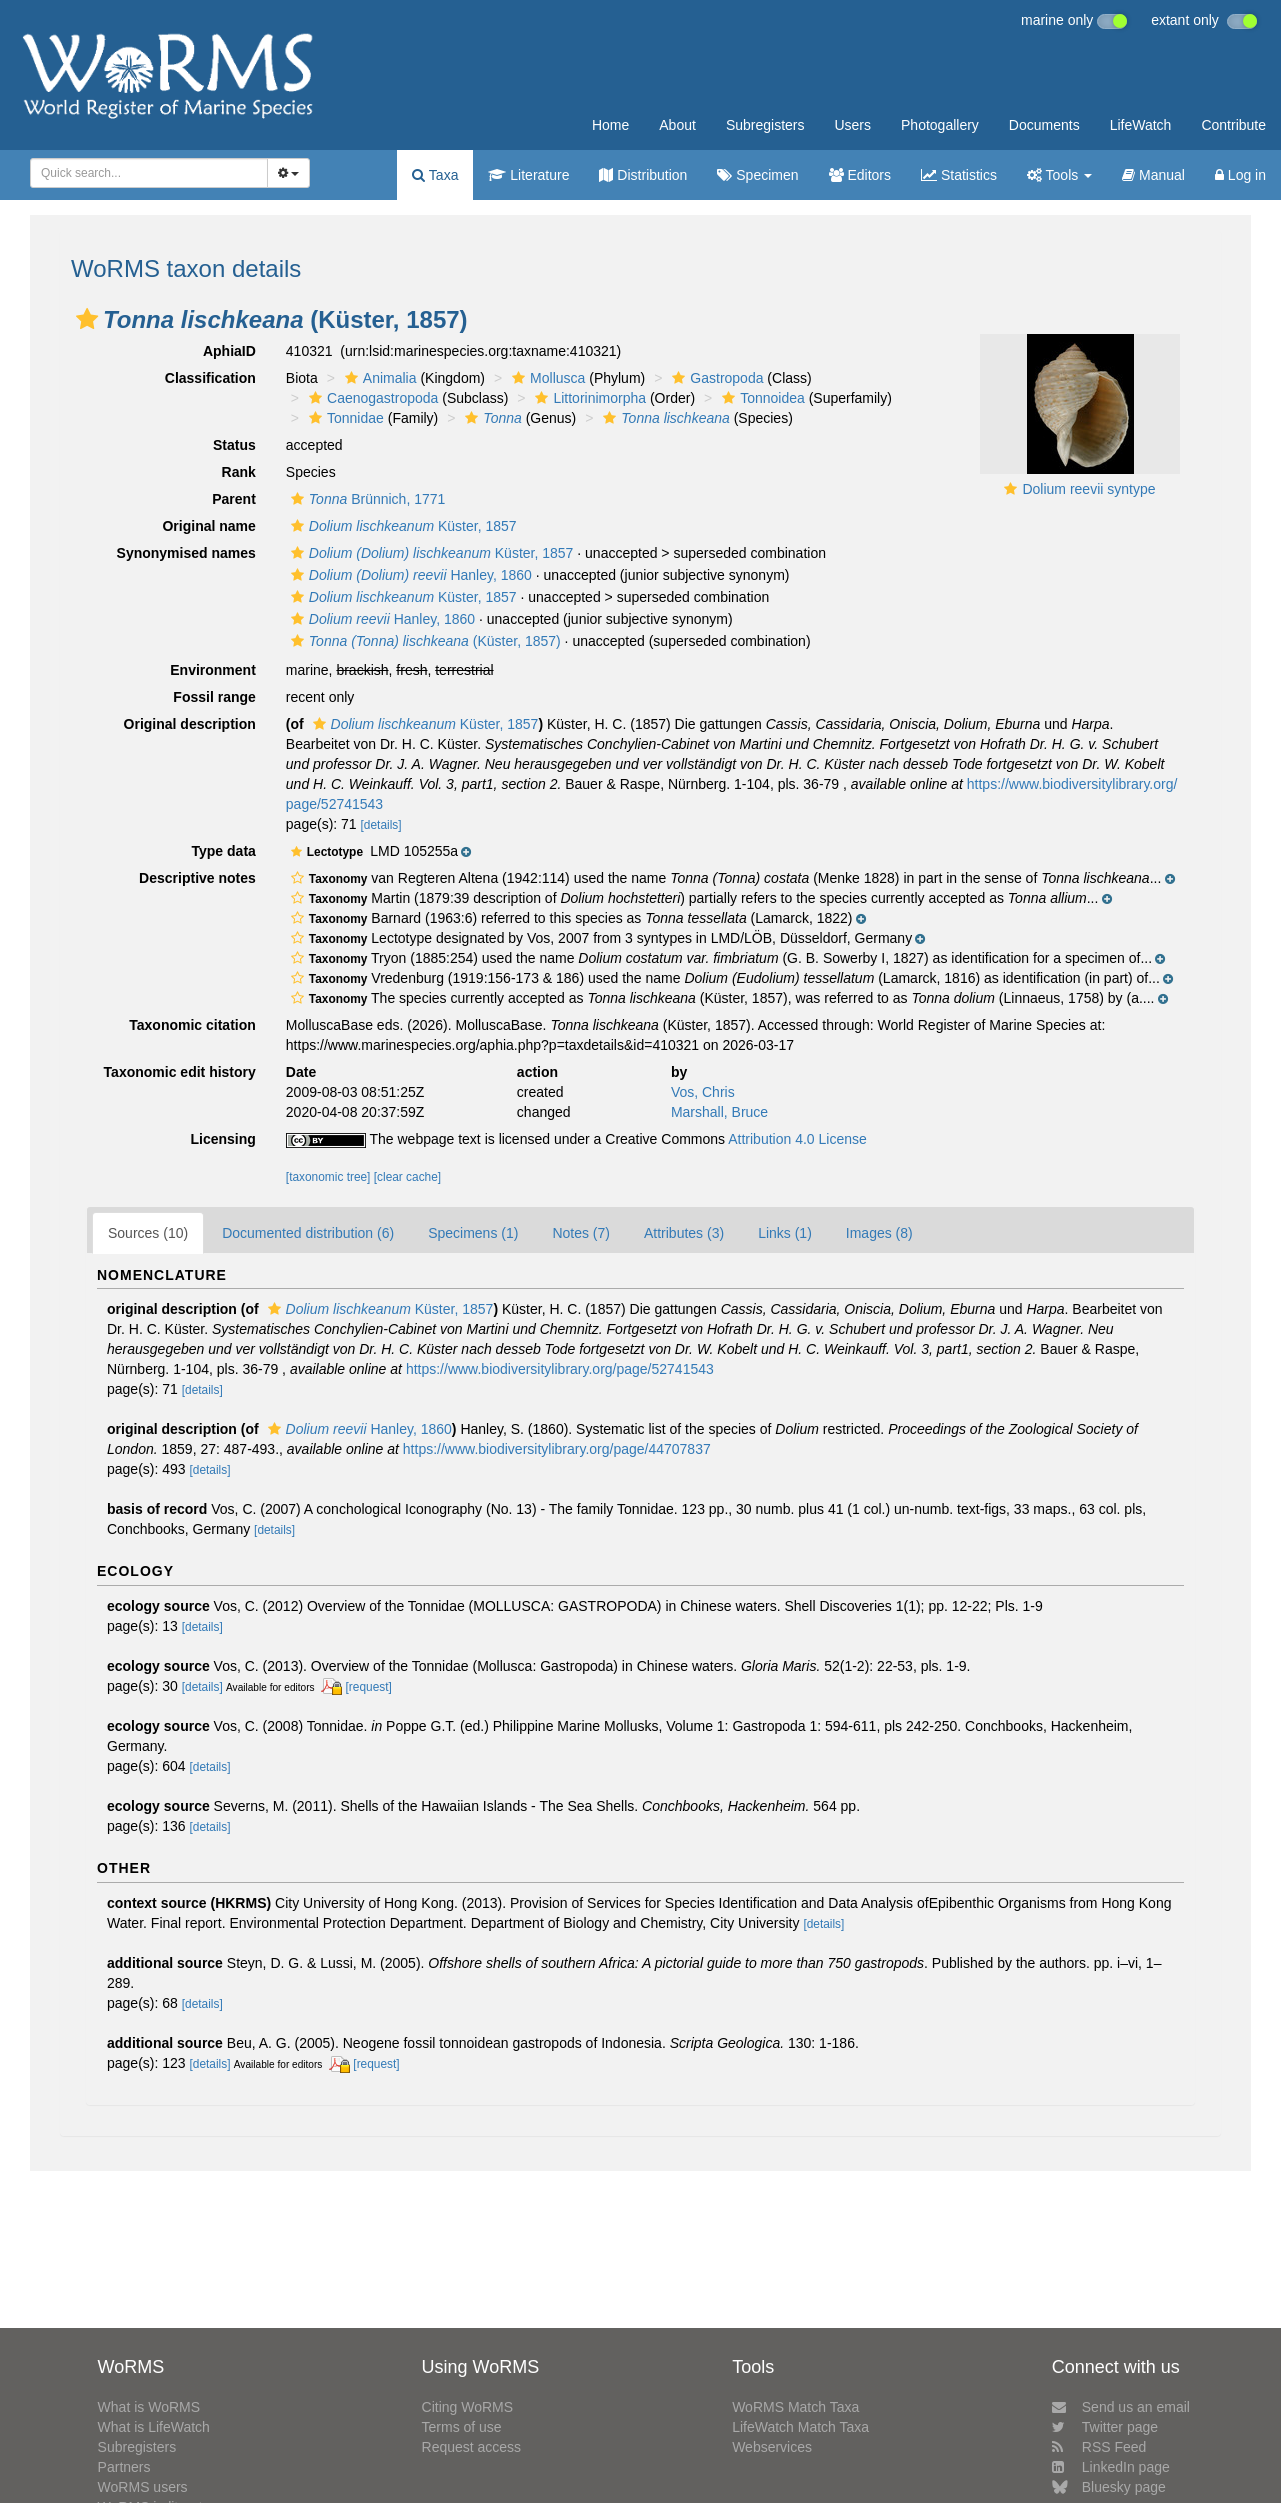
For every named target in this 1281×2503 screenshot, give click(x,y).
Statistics (959, 175)
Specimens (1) (473, 1233)
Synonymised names (186, 553)
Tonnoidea (761, 398)
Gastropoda (715, 378)
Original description (190, 724)
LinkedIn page (1111, 2467)
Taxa (435, 175)
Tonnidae (344, 418)
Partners (124, 2467)
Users (852, 125)
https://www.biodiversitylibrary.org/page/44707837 (557, 1449)
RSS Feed (1099, 2447)
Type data (224, 851)
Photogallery (940, 125)
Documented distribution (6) (308, 1233)
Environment (213, 670)
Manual (1153, 175)
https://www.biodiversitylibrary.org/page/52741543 (560, 1369)
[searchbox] (143, 173)
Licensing (222, 1139)
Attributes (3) (684, 1233)
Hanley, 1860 (409, 575)
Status (234, 445)
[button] (87, 319)
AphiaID (229, 351)
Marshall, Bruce (719, 1112)
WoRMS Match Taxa (795, 2407)
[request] (369, 1687)
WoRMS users (143, 2487)
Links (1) (785, 1233)
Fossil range (214, 697)
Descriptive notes (197, 878)
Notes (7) (581, 1233)
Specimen (757, 175)
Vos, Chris (703, 1092)
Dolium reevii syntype (1088, 489)
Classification (210, 378)
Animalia (378, 378)
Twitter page (1105, 2427)
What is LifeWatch (154, 2427)
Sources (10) (148, 1233)
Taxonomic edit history (180, 1072)
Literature (528, 175)
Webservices (772, 2447)
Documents (1044, 125)
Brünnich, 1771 (366, 499)
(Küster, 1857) (423, 641)
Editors (860, 175)
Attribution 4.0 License (797, 1139)
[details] (381, 825)
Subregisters (765, 125)
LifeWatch (1141, 125)
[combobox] (149, 173)
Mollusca (546, 378)
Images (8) (879, 1233)
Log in (1240, 175)
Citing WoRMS (468, 2407)
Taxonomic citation (192, 1025)
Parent (234, 499)
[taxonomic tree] (328, 1177)
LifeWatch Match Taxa (800, 2427)
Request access (472, 2447)
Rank (239, 472)
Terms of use (462, 2427)
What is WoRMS (149, 2407)
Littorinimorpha (588, 398)
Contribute (1233, 125)
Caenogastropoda (371, 398)
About (677, 125)
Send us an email (1121, 2407)
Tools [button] (1059, 175)
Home (610, 125)
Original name (208, 526)
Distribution (643, 175)
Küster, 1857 (401, 526)
